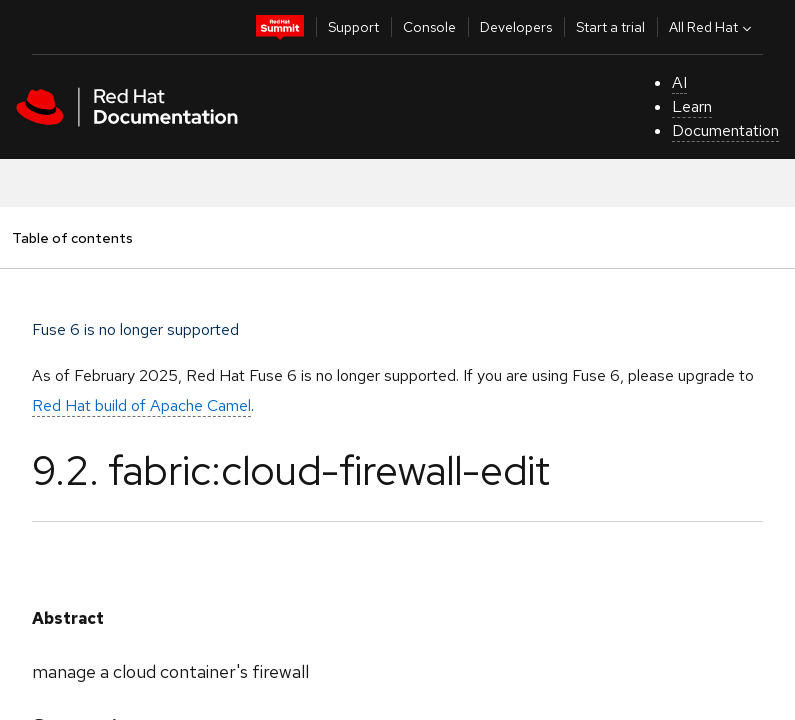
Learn (692, 106)
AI (679, 82)
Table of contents (72, 237)
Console (429, 27)
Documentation (725, 130)
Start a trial (610, 27)
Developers (516, 27)
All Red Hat (712, 27)
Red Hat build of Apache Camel (141, 405)
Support (353, 27)
